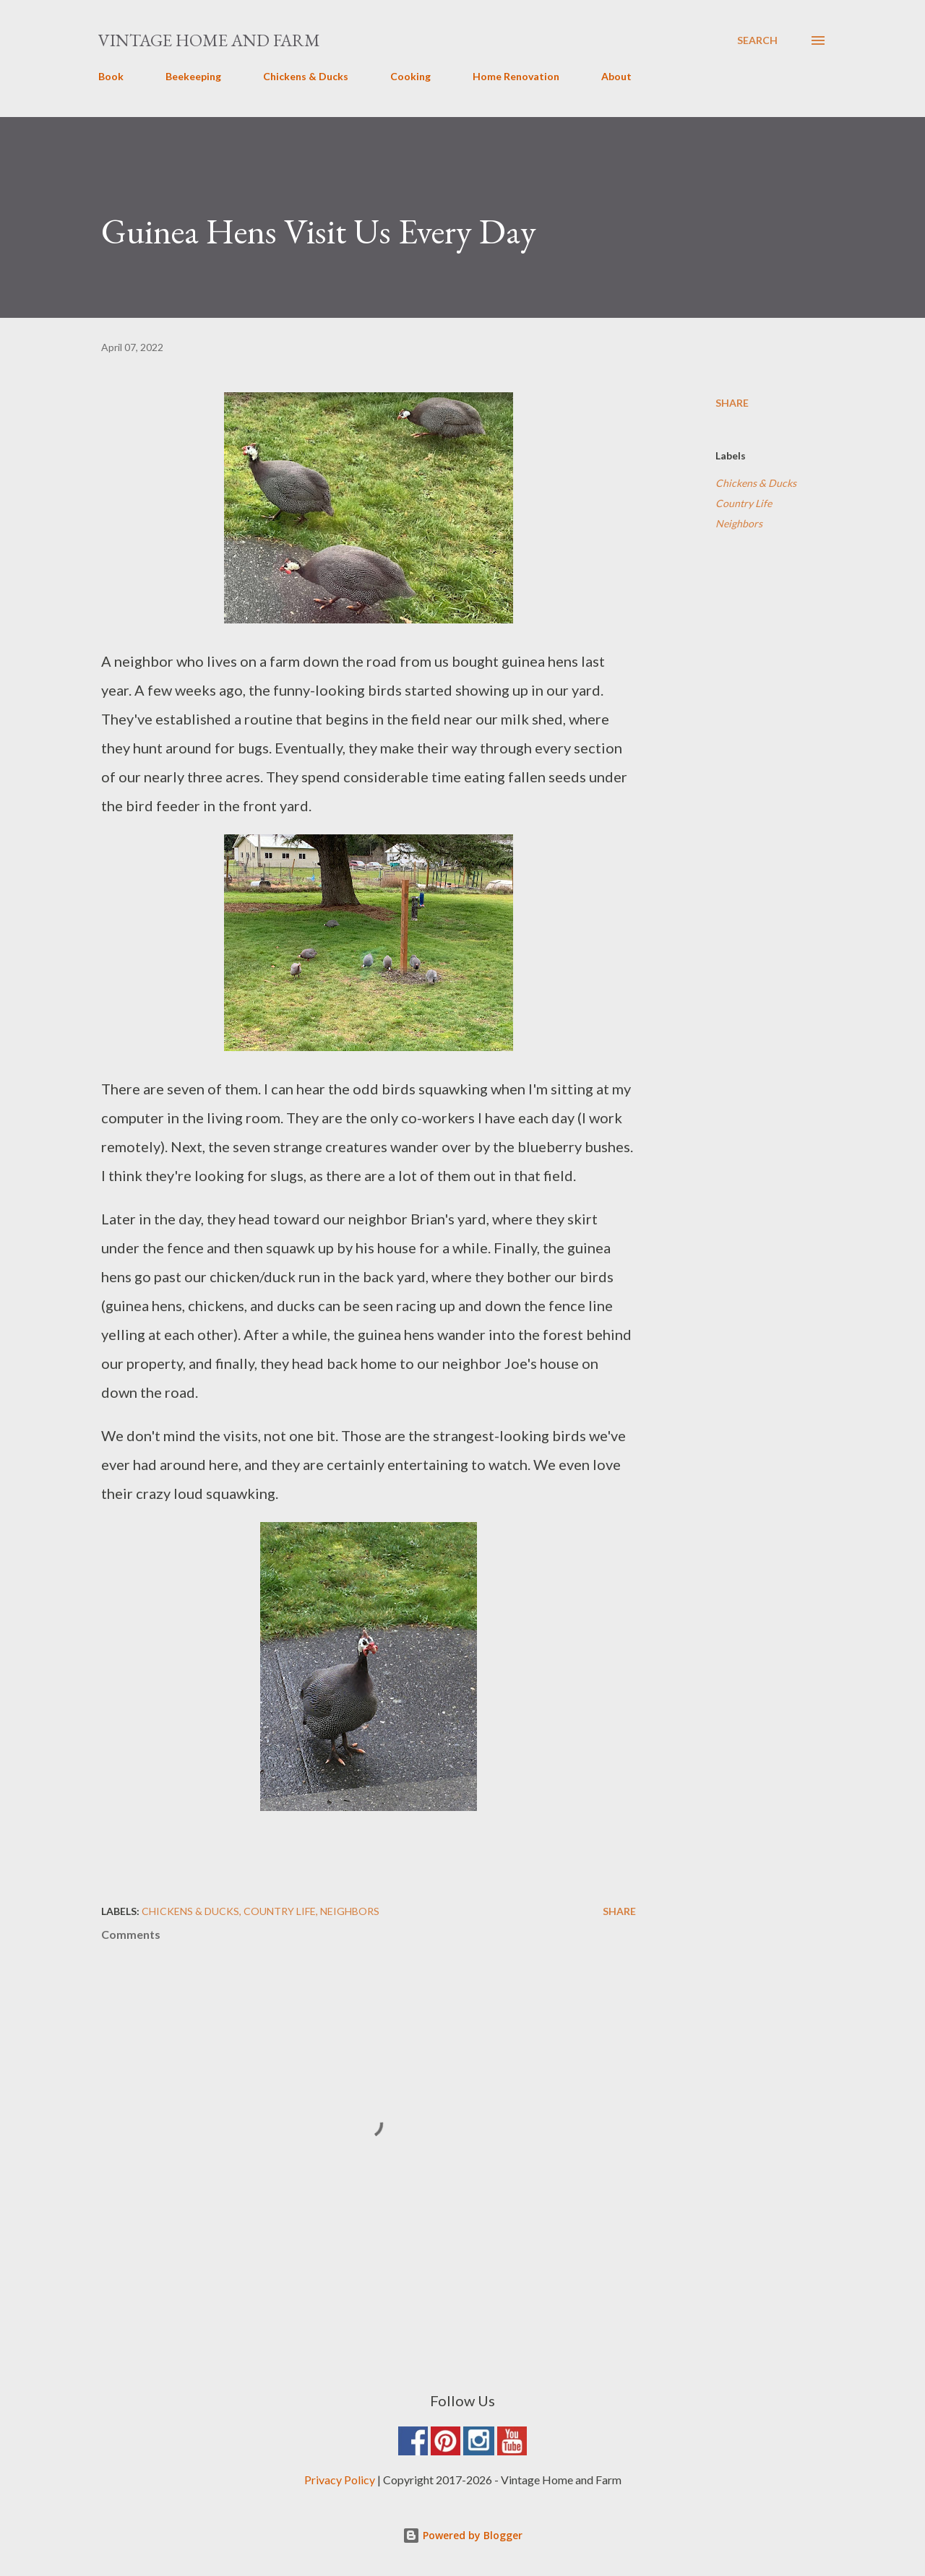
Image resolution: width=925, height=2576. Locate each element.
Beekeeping (193, 76)
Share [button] (732, 403)
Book (111, 76)
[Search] (757, 40)
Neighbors (738, 523)
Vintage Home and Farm (209, 40)
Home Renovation (516, 76)
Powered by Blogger (462, 2535)
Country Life (743, 503)
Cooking (410, 76)
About (616, 76)
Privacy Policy (339, 2479)
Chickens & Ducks (305, 76)
